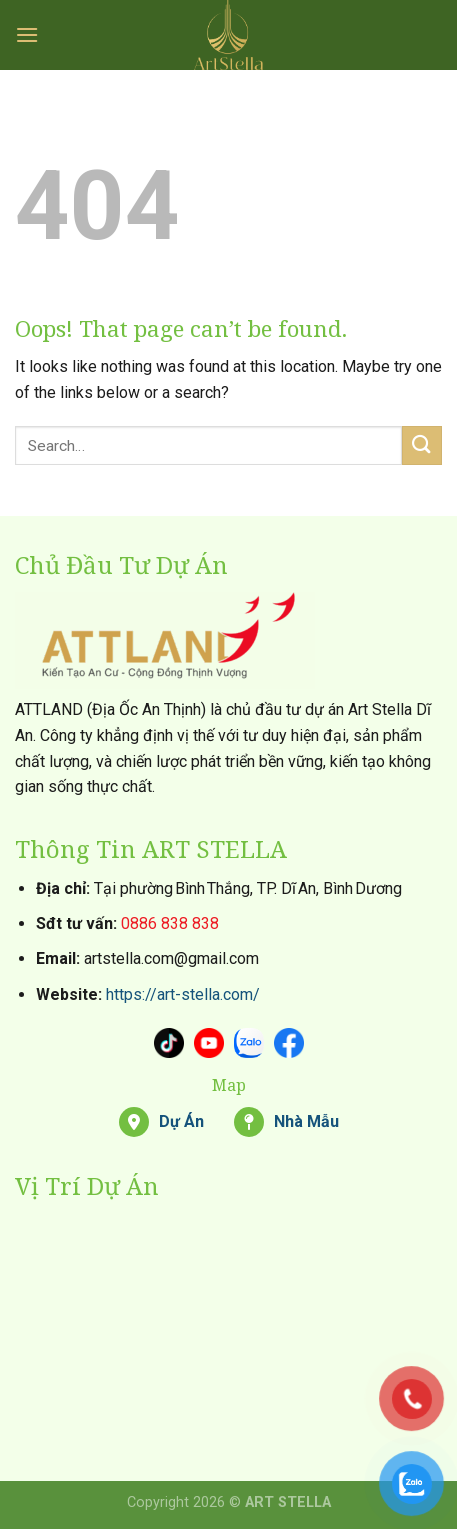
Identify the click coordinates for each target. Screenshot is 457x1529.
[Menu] (27, 34)
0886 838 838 (170, 923)
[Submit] (422, 445)
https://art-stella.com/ (183, 994)
